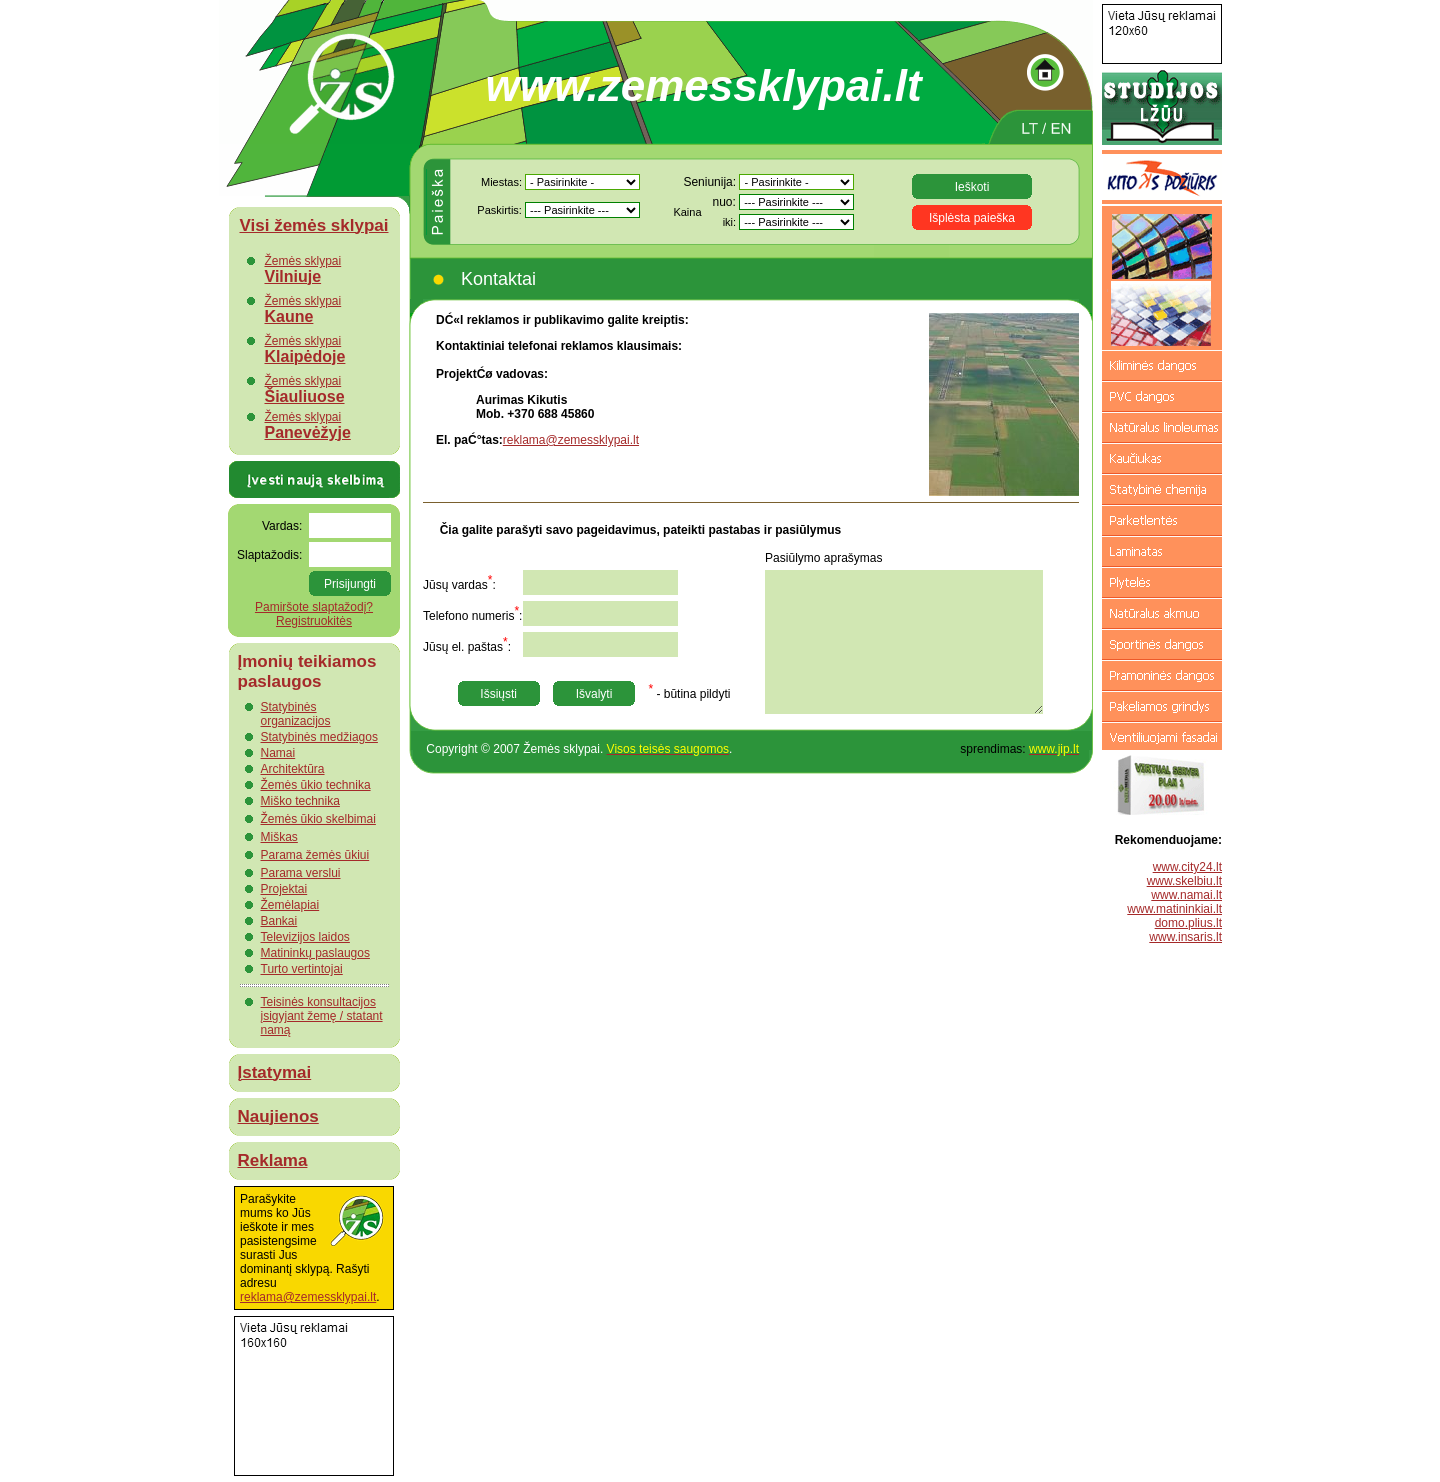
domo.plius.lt (1188, 923)
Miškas (279, 837)
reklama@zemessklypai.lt (308, 1297)
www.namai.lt (1186, 895)
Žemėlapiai (290, 905)
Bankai (279, 921)
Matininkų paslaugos (315, 953)
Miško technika (300, 801)
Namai (278, 753)
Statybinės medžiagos (319, 737)
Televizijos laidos (305, 937)
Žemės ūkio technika (316, 785)
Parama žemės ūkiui (315, 855)
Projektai (284, 889)
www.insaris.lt (1185, 937)
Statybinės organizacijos (296, 714)
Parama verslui (301, 873)
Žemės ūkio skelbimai (318, 819)
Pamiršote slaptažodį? (314, 607)
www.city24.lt (1187, 867)
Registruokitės (314, 621)
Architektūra (293, 769)
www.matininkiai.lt (1174, 909)
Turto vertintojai (302, 969)
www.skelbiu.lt (1184, 881)
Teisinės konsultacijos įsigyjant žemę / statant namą (322, 1016)
